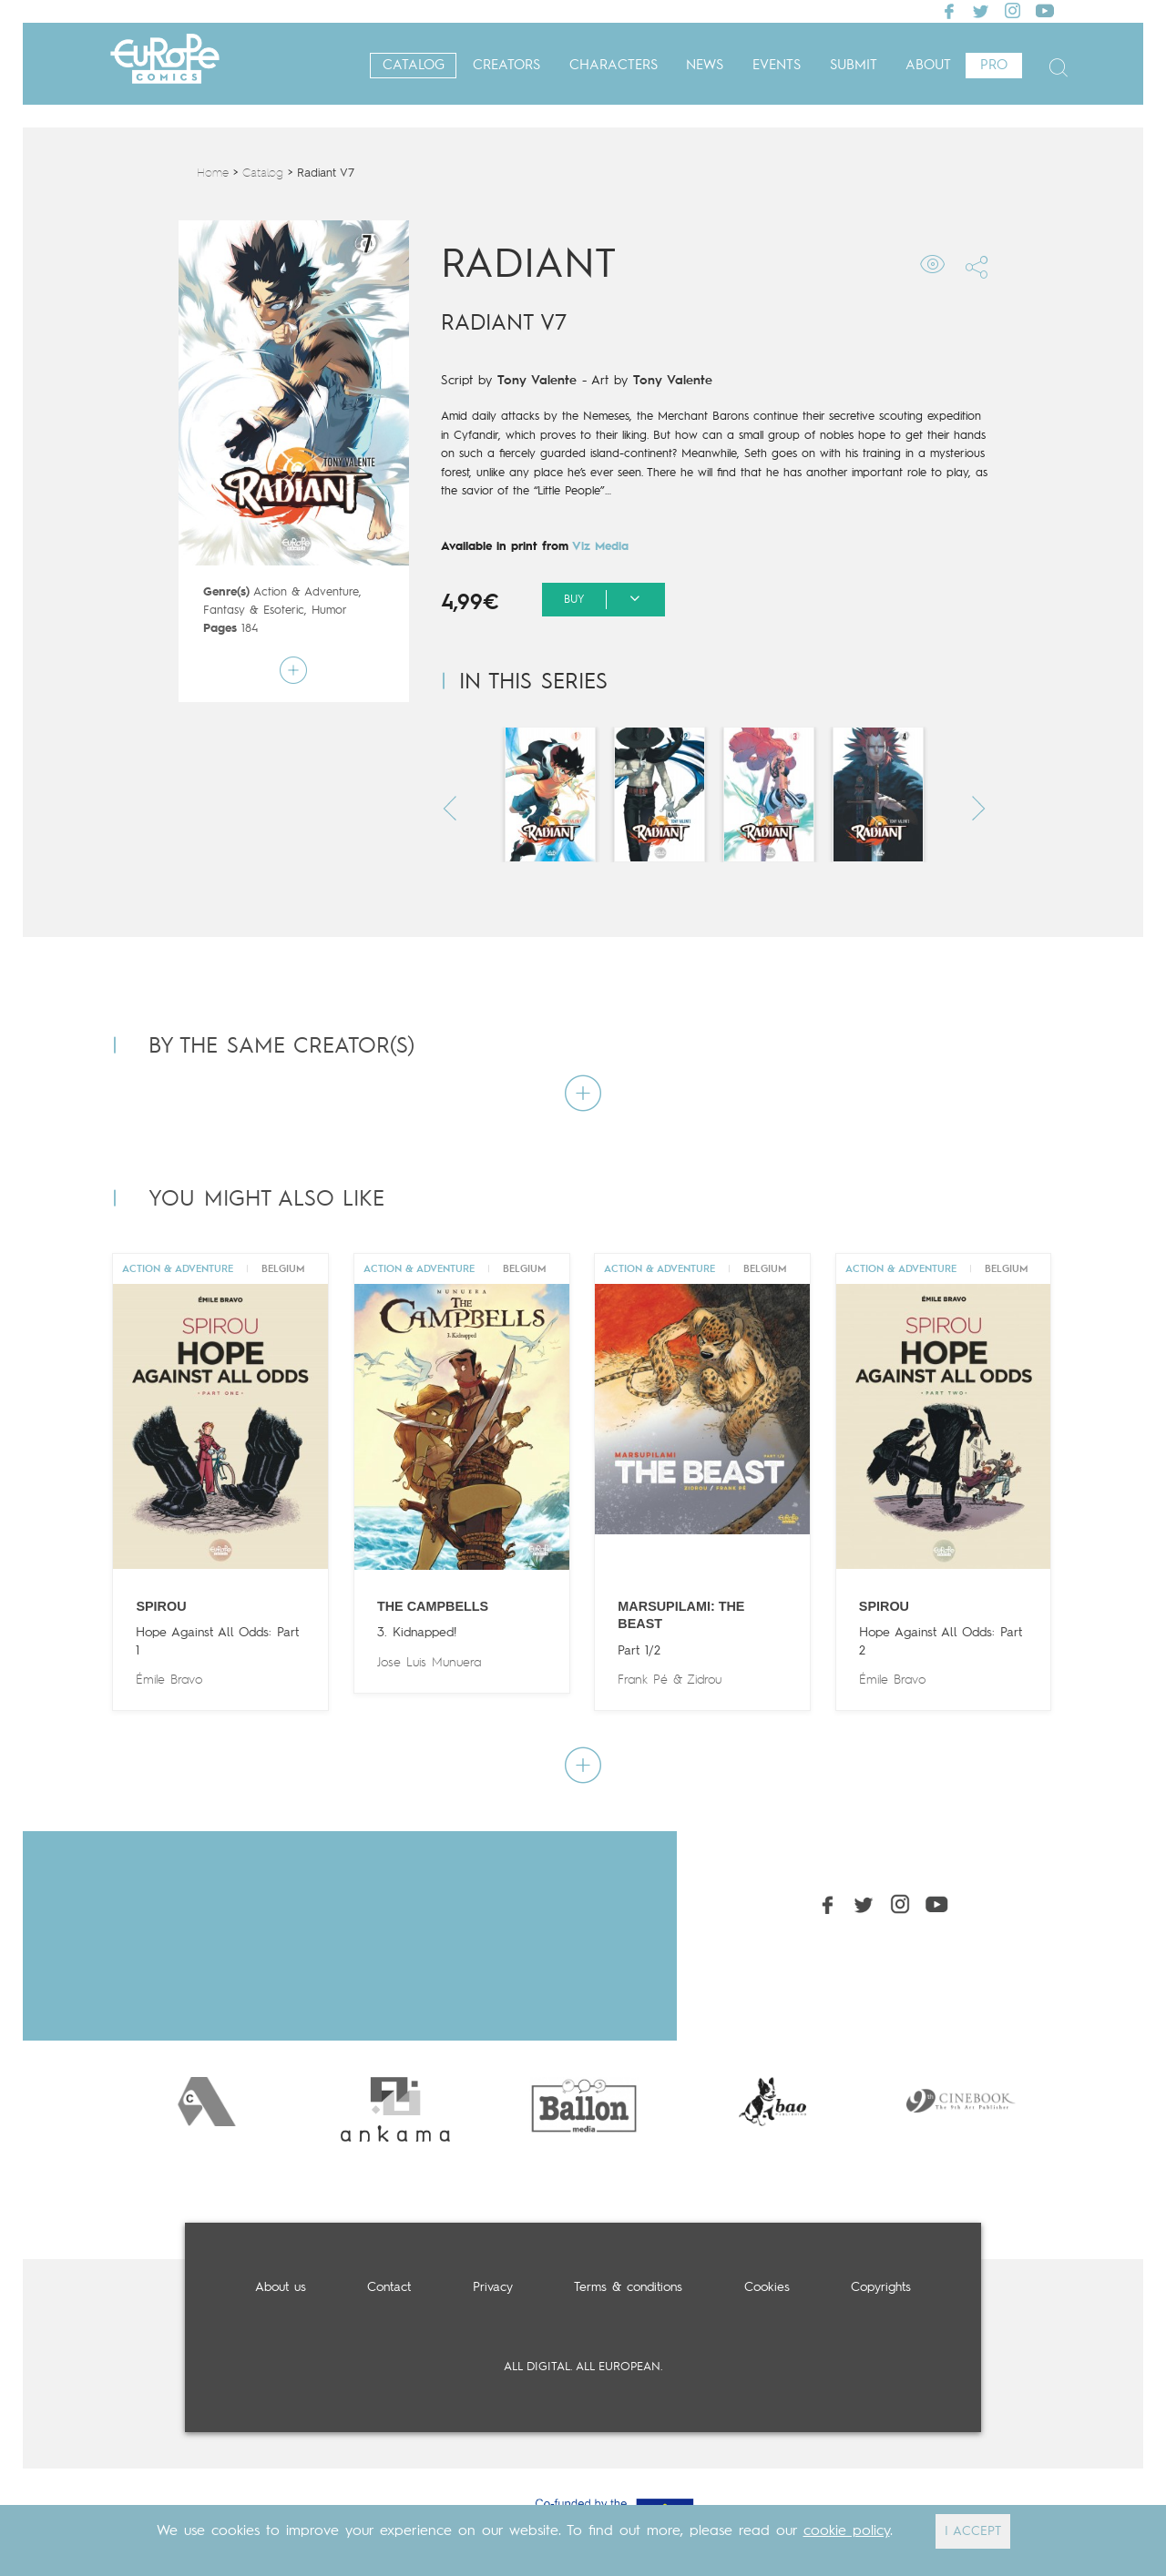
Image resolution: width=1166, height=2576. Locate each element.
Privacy (493, 2287)
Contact (389, 2287)
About (928, 66)
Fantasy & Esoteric (253, 610)
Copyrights (881, 2287)
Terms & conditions (628, 2287)
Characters (613, 66)
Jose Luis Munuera (429, 1662)
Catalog (414, 66)
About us (280, 2287)
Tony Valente (537, 380)
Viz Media (600, 547)
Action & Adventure (306, 592)
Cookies (767, 2287)
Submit (853, 66)
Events (776, 66)
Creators (506, 66)
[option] (206, 2101)
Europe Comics (165, 66)
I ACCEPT (973, 2531)
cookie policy (846, 2531)
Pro (993, 66)
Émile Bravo (169, 1680)
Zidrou (704, 1680)
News (704, 66)
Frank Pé (643, 1680)
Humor (329, 610)
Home (213, 173)
